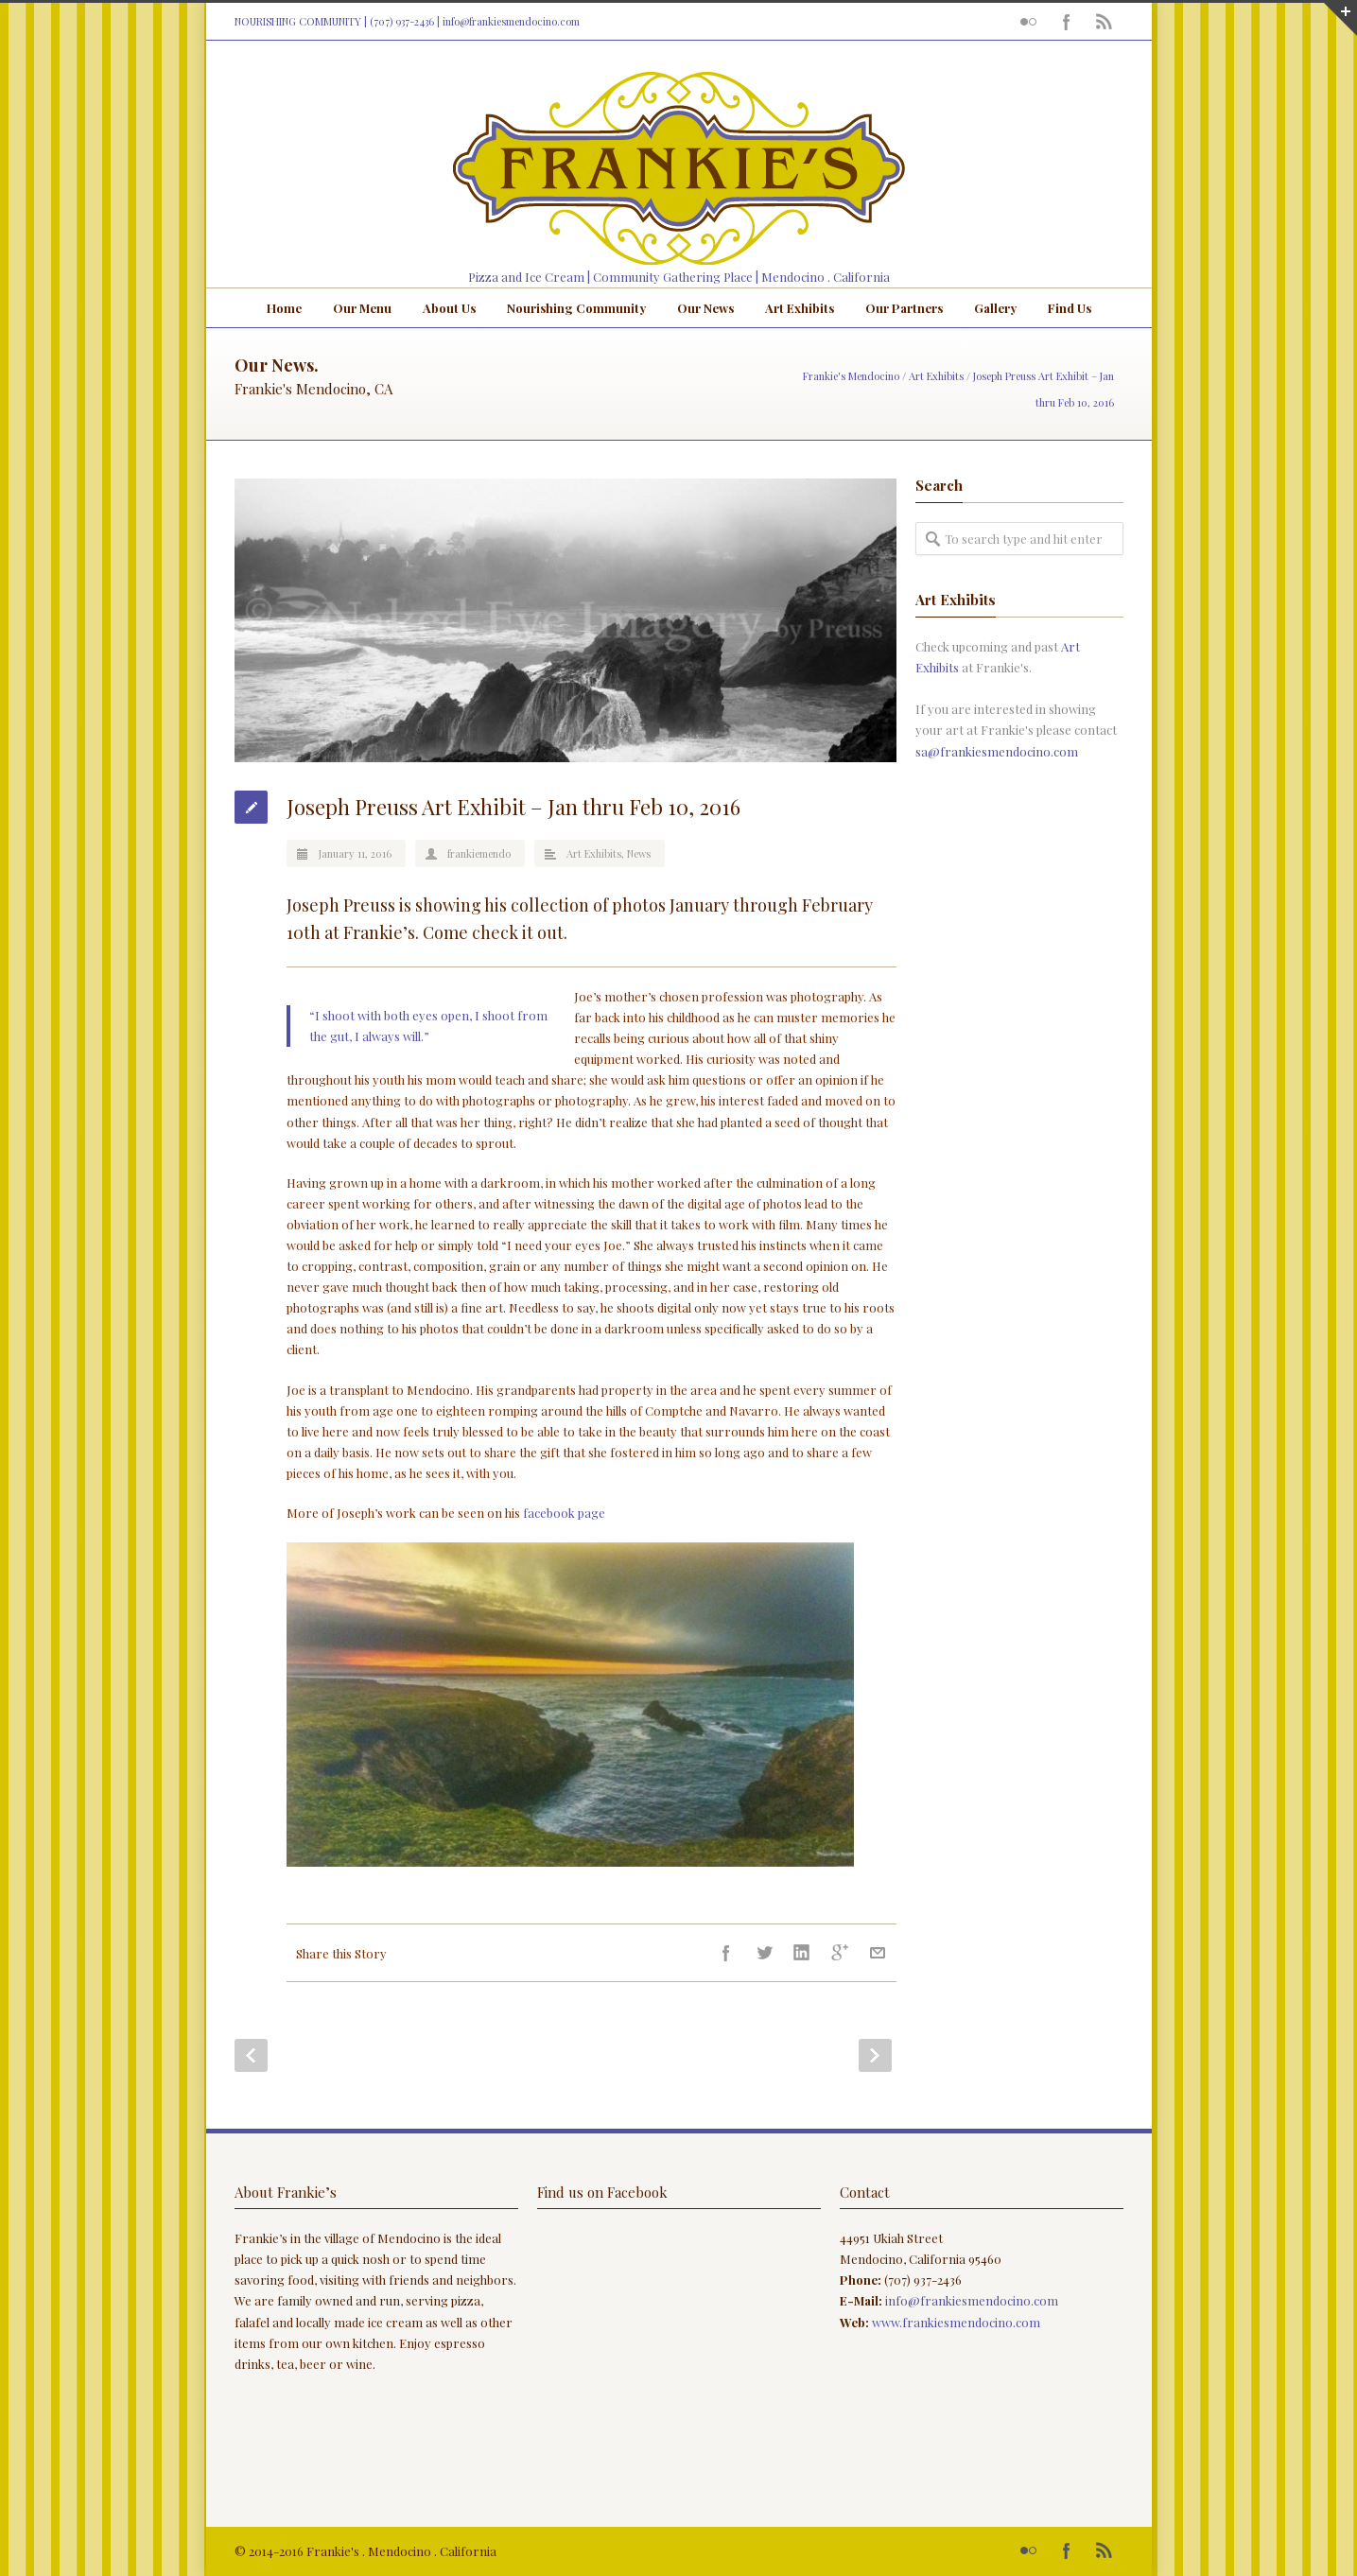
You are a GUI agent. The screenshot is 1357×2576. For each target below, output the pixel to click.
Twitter (764, 1953)
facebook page (564, 1513)
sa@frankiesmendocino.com (996, 751)
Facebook (1067, 22)
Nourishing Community (576, 308)
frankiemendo (479, 853)
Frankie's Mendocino (851, 376)
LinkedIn (802, 1953)
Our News (705, 308)
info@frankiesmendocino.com (511, 21)
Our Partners (904, 308)
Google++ (840, 1953)
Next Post (875, 2055)
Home (284, 308)
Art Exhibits (799, 308)
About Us (449, 308)
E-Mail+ (877, 1953)
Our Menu (362, 308)
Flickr (1029, 22)
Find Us (1069, 308)
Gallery (995, 308)
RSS (1104, 22)
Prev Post (251, 2055)
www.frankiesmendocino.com (956, 2322)
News (639, 853)
